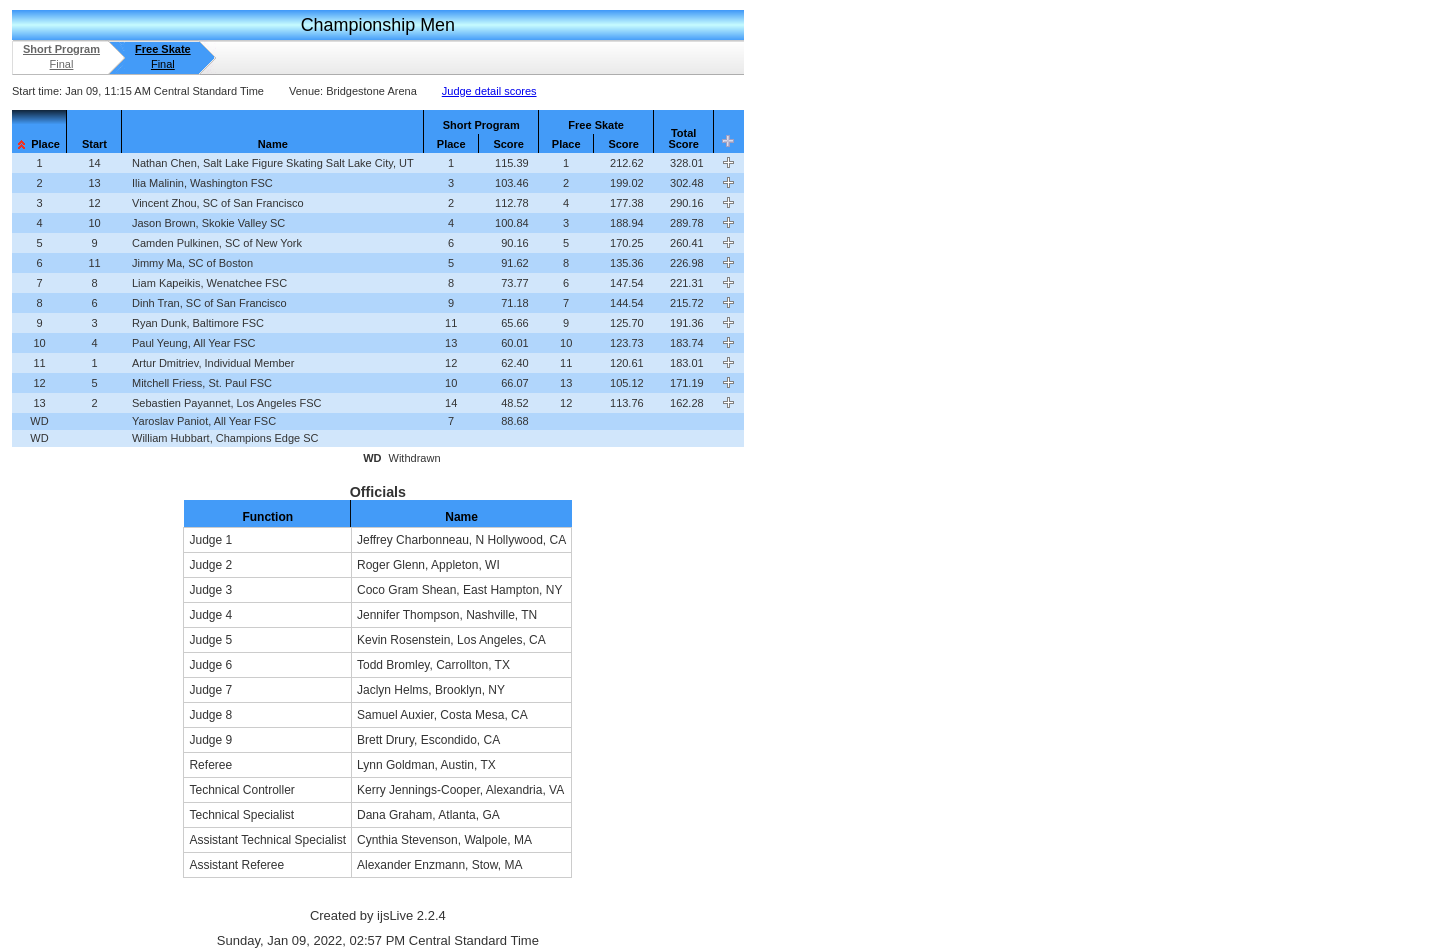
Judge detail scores (489, 91)
